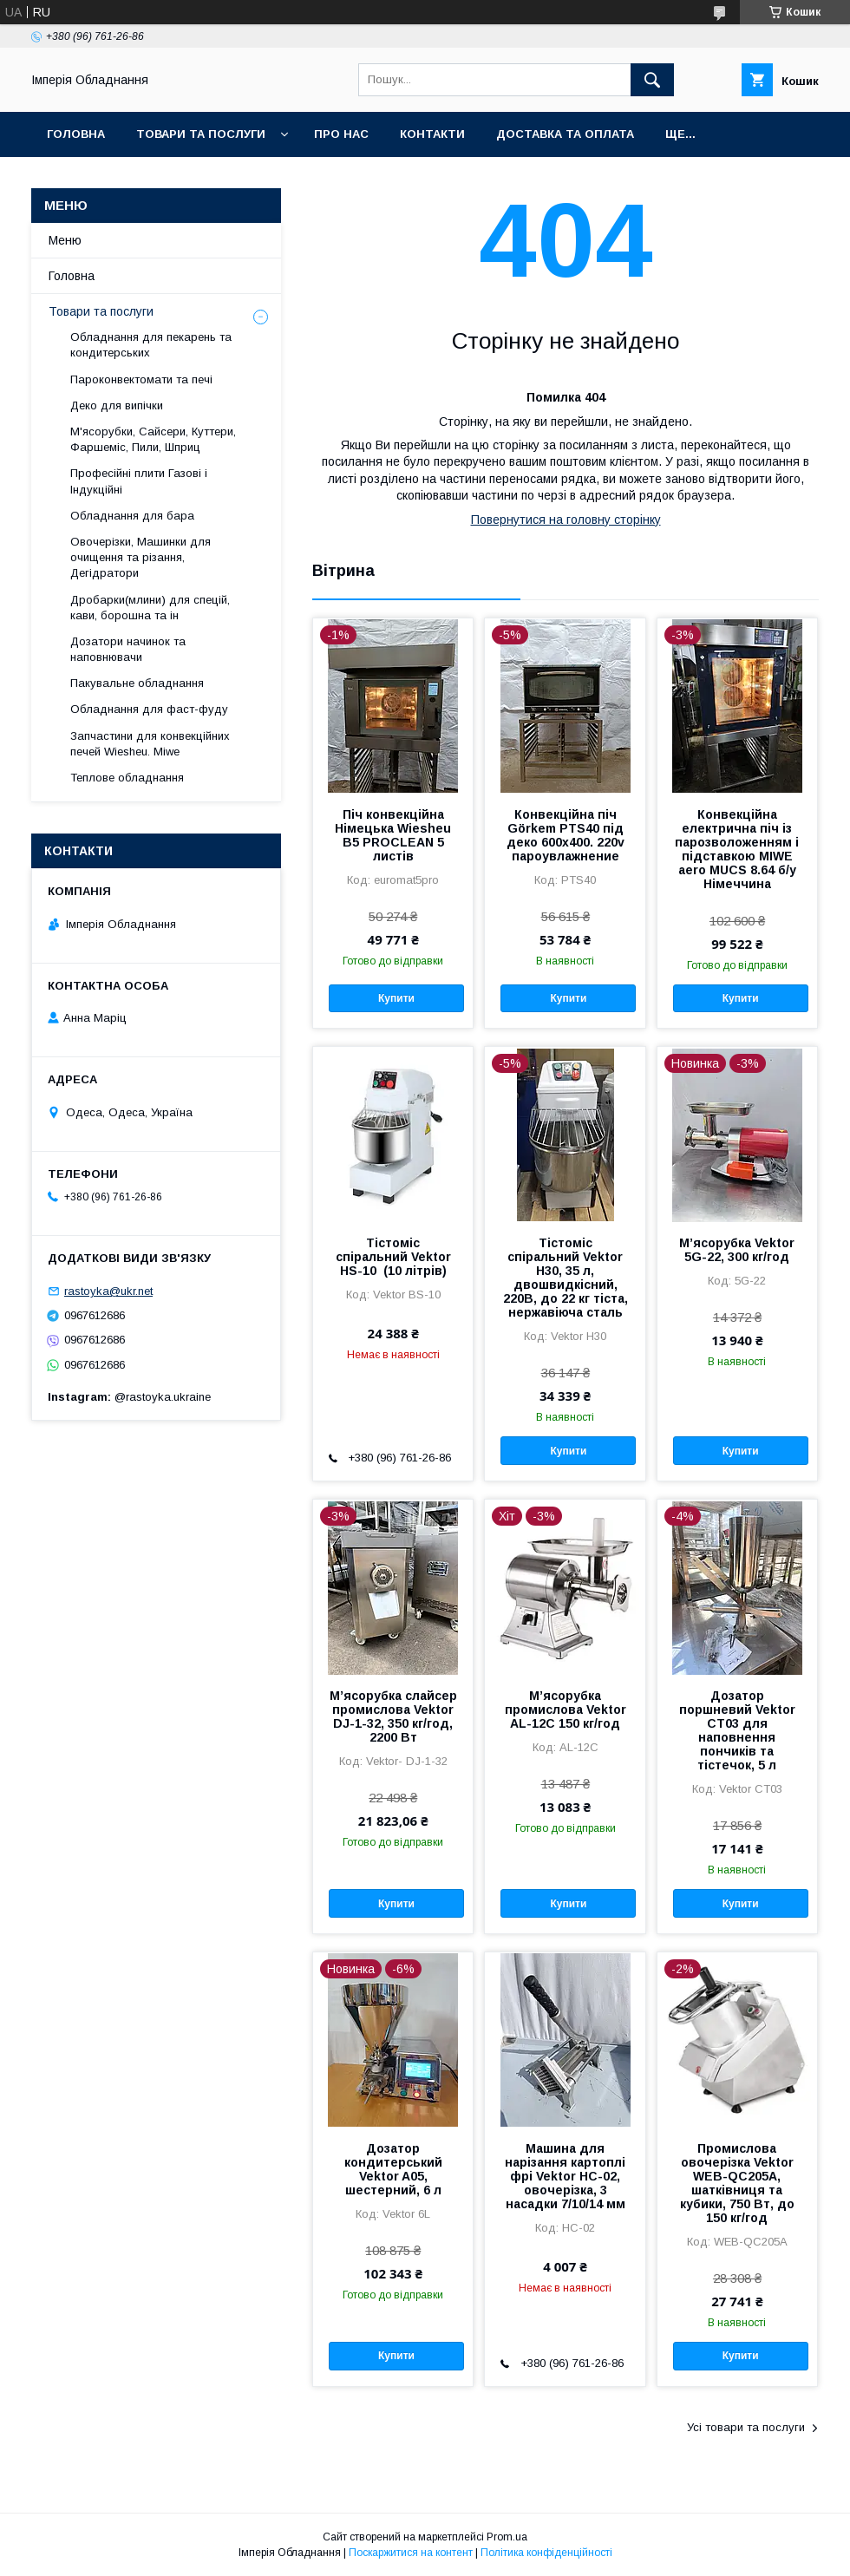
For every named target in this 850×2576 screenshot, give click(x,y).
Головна (76, 134)
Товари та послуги (200, 134)
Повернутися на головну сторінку (566, 519)
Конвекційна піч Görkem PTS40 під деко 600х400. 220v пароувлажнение (565, 835)
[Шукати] (652, 79)
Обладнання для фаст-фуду (149, 709)
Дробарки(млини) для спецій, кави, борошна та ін (150, 607)
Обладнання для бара (132, 515)
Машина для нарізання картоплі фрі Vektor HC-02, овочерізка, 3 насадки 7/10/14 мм (565, 2176)
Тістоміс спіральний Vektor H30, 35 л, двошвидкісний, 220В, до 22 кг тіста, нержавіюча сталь (565, 1277)
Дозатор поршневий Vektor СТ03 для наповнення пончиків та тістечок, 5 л (737, 1730)
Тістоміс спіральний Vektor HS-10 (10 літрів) (393, 1257)
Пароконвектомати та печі (141, 379)
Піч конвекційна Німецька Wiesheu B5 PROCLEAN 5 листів (393, 835)
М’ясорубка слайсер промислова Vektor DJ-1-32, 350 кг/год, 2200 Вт (393, 1716)
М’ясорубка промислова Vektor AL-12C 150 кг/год (565, 1709)
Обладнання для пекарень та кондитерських (151, 344)
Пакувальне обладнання (137, 683)
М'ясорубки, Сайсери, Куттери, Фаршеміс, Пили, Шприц (153, 439)
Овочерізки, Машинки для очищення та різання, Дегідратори (140, 557)
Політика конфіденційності (546, 2553)
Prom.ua (507, 2537)
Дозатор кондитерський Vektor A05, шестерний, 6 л (393, 2169)
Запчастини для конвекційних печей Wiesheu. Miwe (150, 743)
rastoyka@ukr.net (108, 1291)
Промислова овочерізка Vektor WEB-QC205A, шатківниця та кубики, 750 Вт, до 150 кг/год (737, 2183)
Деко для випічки (116, 405)
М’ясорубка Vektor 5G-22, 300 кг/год (736, 1250)
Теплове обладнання (127, 777)
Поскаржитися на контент (411, 2553)
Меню (65, 240)
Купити (396, 998)
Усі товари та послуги (746, 2427)
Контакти (432, 134)
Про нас (341, 134)
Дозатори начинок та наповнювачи (128, 649)
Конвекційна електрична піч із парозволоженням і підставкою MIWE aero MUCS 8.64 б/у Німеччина (737, 849)
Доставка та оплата (565, 134)
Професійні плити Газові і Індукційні (138, 481)
